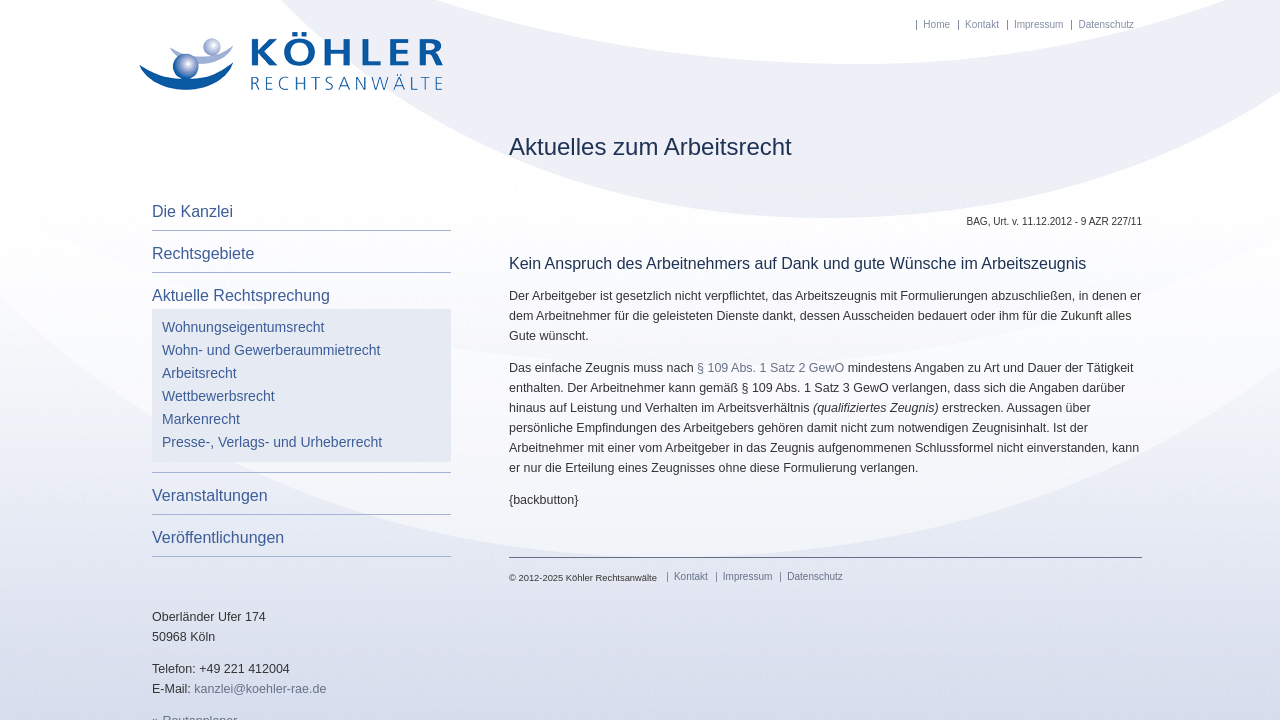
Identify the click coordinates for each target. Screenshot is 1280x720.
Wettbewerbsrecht (218, 396)
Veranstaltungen (210, 495)
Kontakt (982, 24)
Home (936, 24)
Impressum (1038, 24)
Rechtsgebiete (203, 253)
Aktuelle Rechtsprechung (241, 295)
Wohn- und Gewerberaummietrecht (271, 350)
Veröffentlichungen (218, 537)
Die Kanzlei (192, 211)
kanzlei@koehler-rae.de (260, 689)
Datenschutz (1106, 24)
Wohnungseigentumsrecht (243, 327)
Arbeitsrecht (199, 373)
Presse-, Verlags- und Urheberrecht (272, 442)
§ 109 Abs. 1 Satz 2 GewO (772, 368)
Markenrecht (201, 419)
